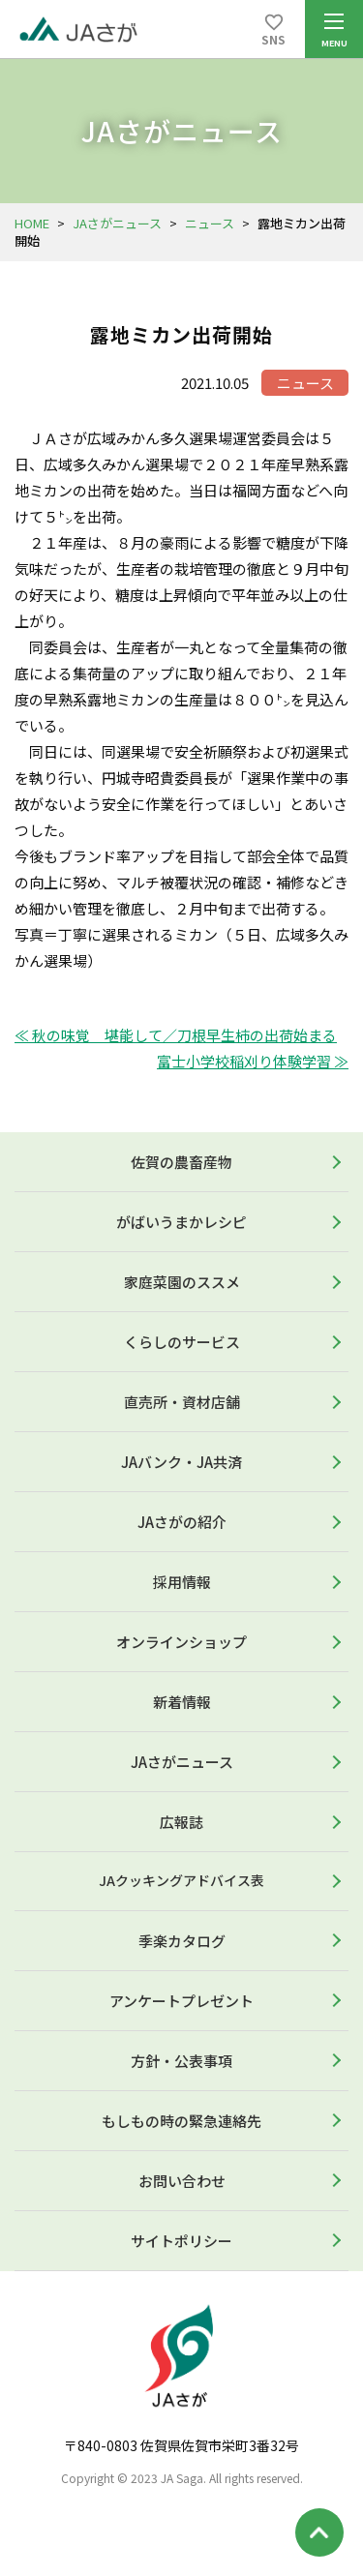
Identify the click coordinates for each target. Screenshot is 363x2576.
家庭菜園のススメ (182, 1282)
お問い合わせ (182, 2181)
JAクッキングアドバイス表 (181, 1880)
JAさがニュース (117, 223)
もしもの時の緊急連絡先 (181, 2121)
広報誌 (181, 1822)
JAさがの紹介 (182, 1522)
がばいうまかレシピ (181, 1222)
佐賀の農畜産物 (181, 1162)
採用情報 (182, 1582)
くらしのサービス (182, 1342)
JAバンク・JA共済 (181, 1462)
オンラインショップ (181, 1642)
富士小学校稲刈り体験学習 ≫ (252, 1061)
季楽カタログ (182, 1941)
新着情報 (182, 1702)
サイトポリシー (181, 2241)
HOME (32, 223)
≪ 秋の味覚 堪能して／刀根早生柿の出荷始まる (176, 1035)
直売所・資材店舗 (182, 1402)
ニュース (209, 223)
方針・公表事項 (181, 2061)
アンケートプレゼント (181, 2001)
